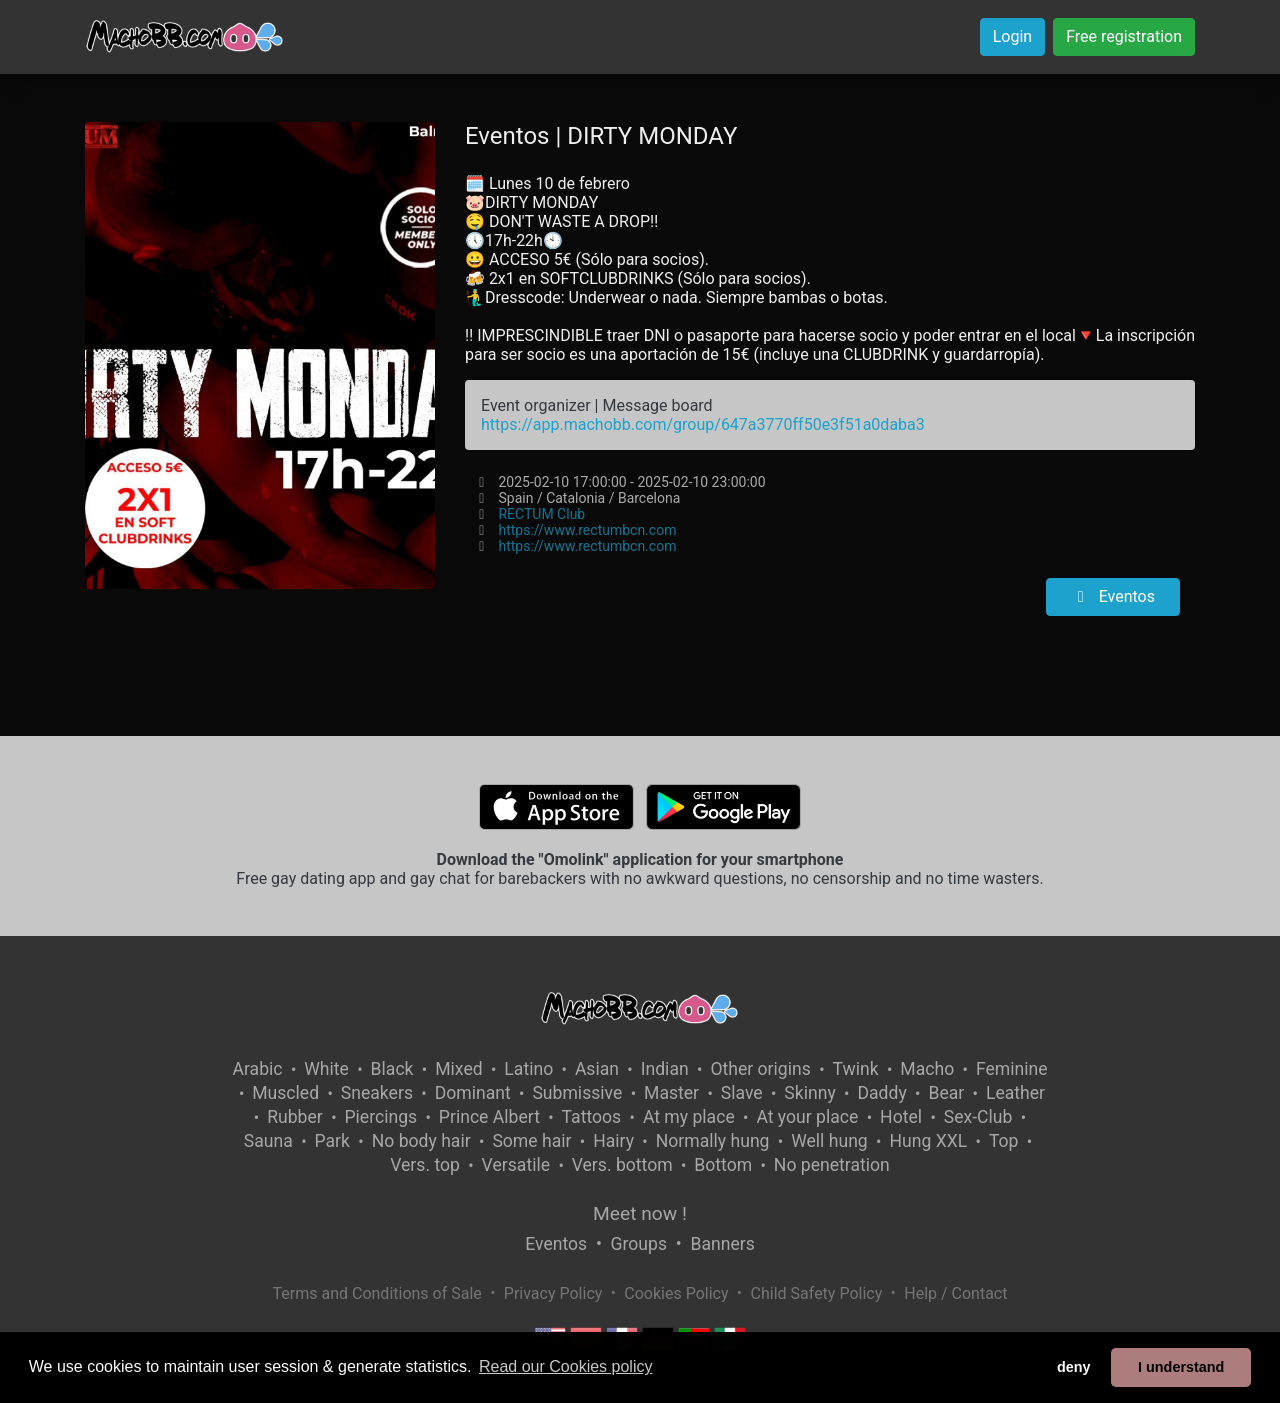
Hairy (613, 1141)
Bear (946, 1093)
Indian (665, 1069)
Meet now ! (640, 1213)
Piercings (380, 1117)
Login (1012, 36)
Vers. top (425, 1165)
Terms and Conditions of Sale (377, 1293)
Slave (742, 1093)
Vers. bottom (622, 1165)
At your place (807, 1117)
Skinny (809, 1093)
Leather (1015, 1093)
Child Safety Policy (817, 1293)
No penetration (832, 1165)
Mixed (458, 1069)
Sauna (268, 1141)
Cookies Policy (676, 1293)
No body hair (421, 1141)
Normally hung (713, 1141)
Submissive (577, 1093)
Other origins (760, 1069)
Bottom (723, 1165)
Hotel (901, 1117)
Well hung (829, 1141)
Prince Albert (489, 1117)
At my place (689, 1117)
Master (671, 1093)
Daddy (881, 1093)
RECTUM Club (541, 514)
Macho (927, 1069)
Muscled (285, 1093)
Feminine (1012, 1069)
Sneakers (377, 1093)
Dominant (473, 1093)
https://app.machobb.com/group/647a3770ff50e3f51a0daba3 (703, 424)
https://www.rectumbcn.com (587, 530)
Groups (639, 1244)
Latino (528, 1069)
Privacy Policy (553, 1293)
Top (1004, 1141)
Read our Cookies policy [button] (565, 1366)
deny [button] (1074, 1367)
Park (332, 1141)
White (326, 1069)
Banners (722, 1244)
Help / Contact (955, 1293)
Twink (856, 1069)
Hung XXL (928, 1141)
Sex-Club (978, 1117)
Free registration (1124, 36)
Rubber (295, 1117)
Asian (597, 1069)
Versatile (516, 1165)
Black (392, 1069)
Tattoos (592, 1117)
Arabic (257, 1069)
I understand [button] (1181, 1367)
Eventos (1113, 596)
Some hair (531, 1141)
